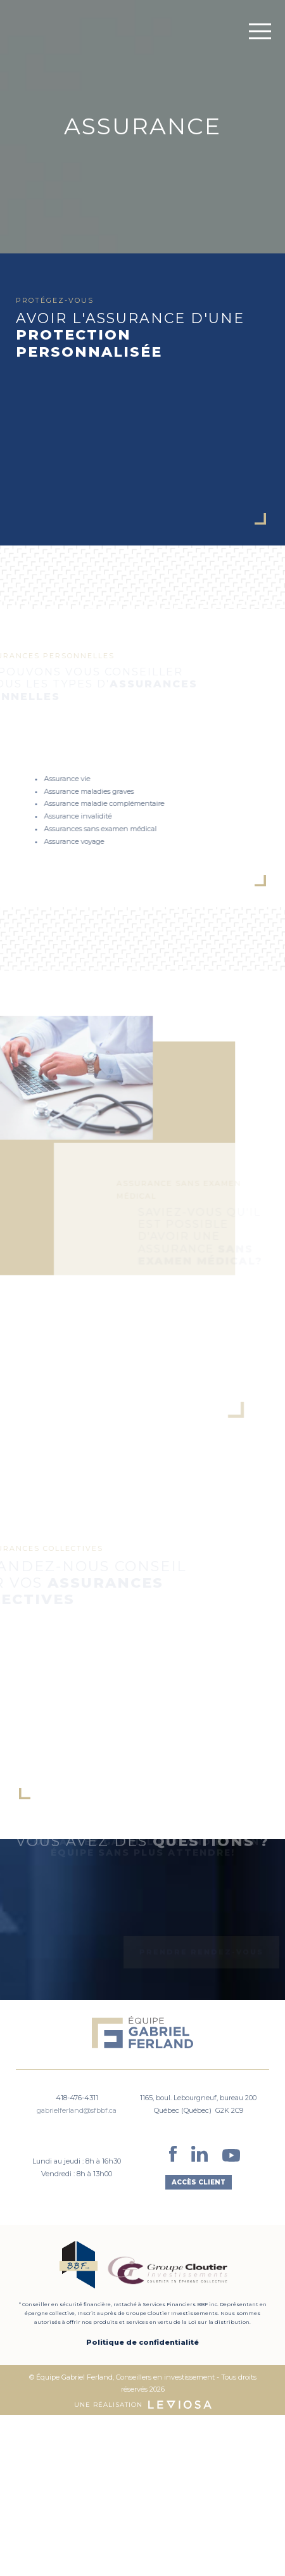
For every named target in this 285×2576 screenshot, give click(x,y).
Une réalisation (143, 2405)
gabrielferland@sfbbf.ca (77, 2110)
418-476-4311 (77, 2097)
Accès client (198, 2182)
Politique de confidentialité (142, 2342)
